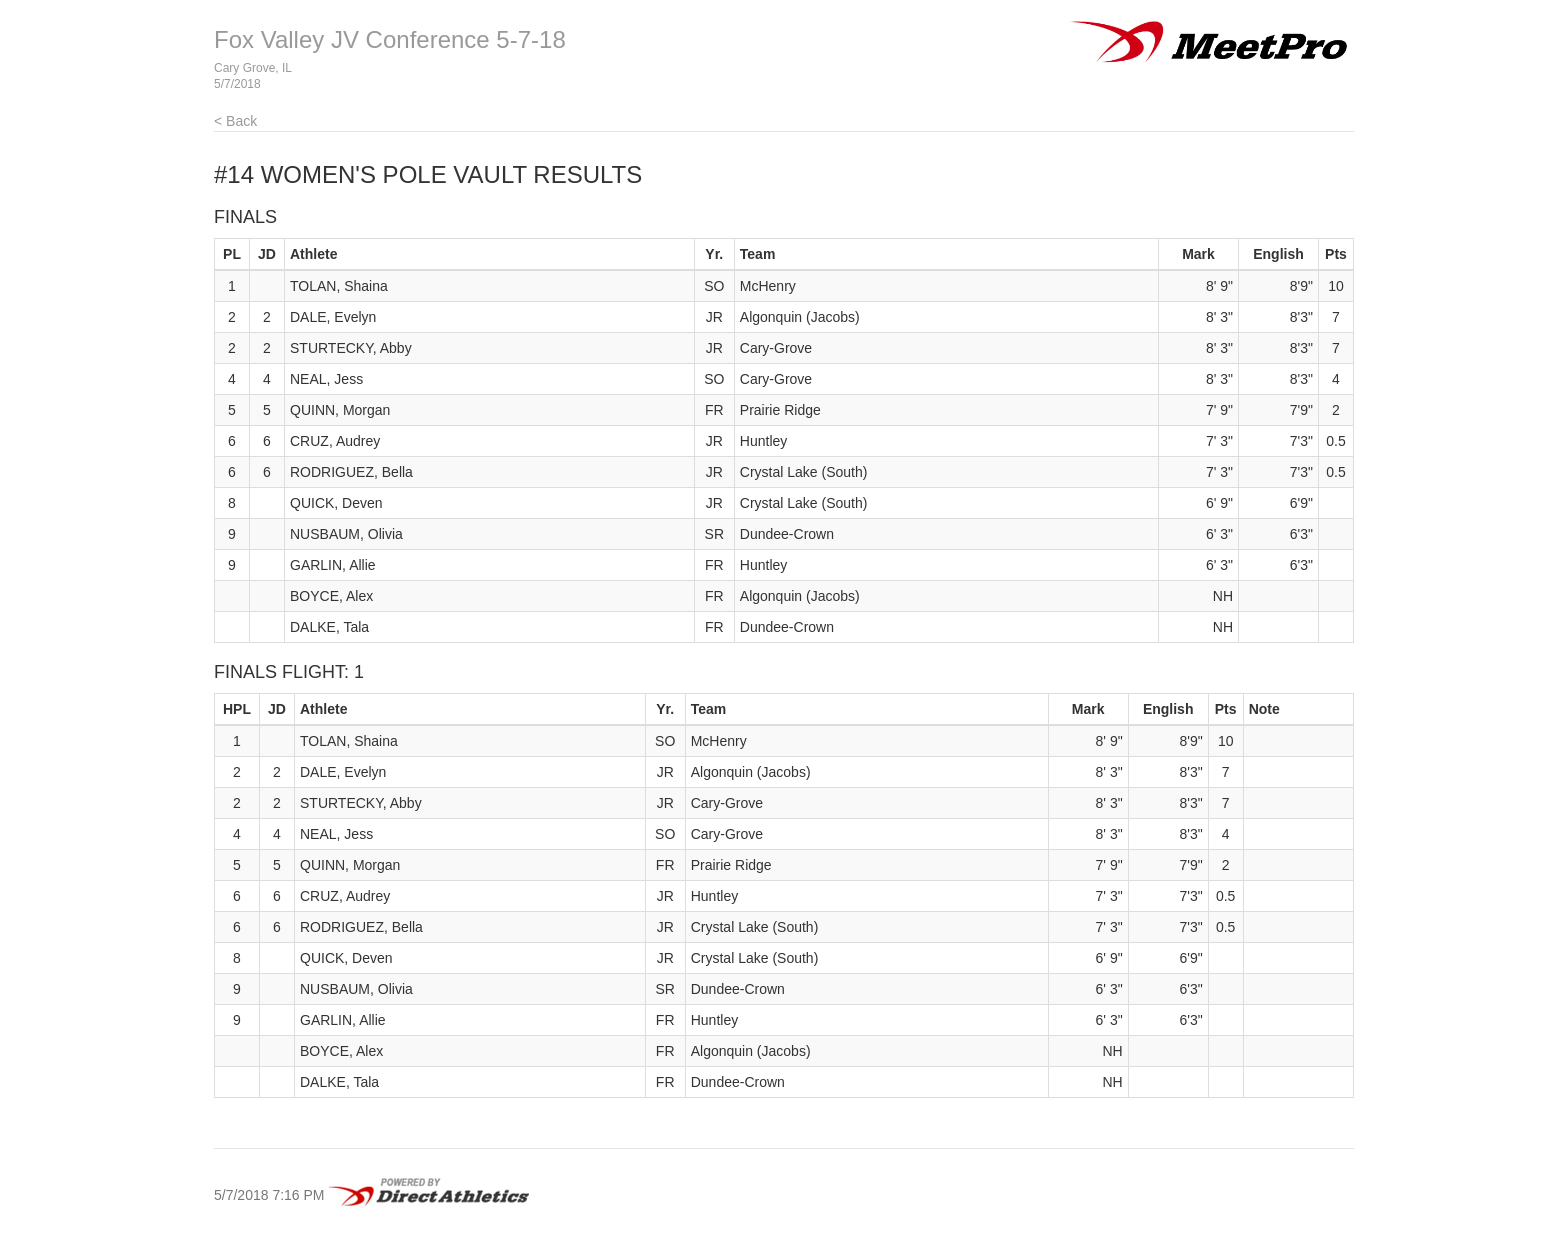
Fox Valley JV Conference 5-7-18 (390, 39)
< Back (235, 121)
